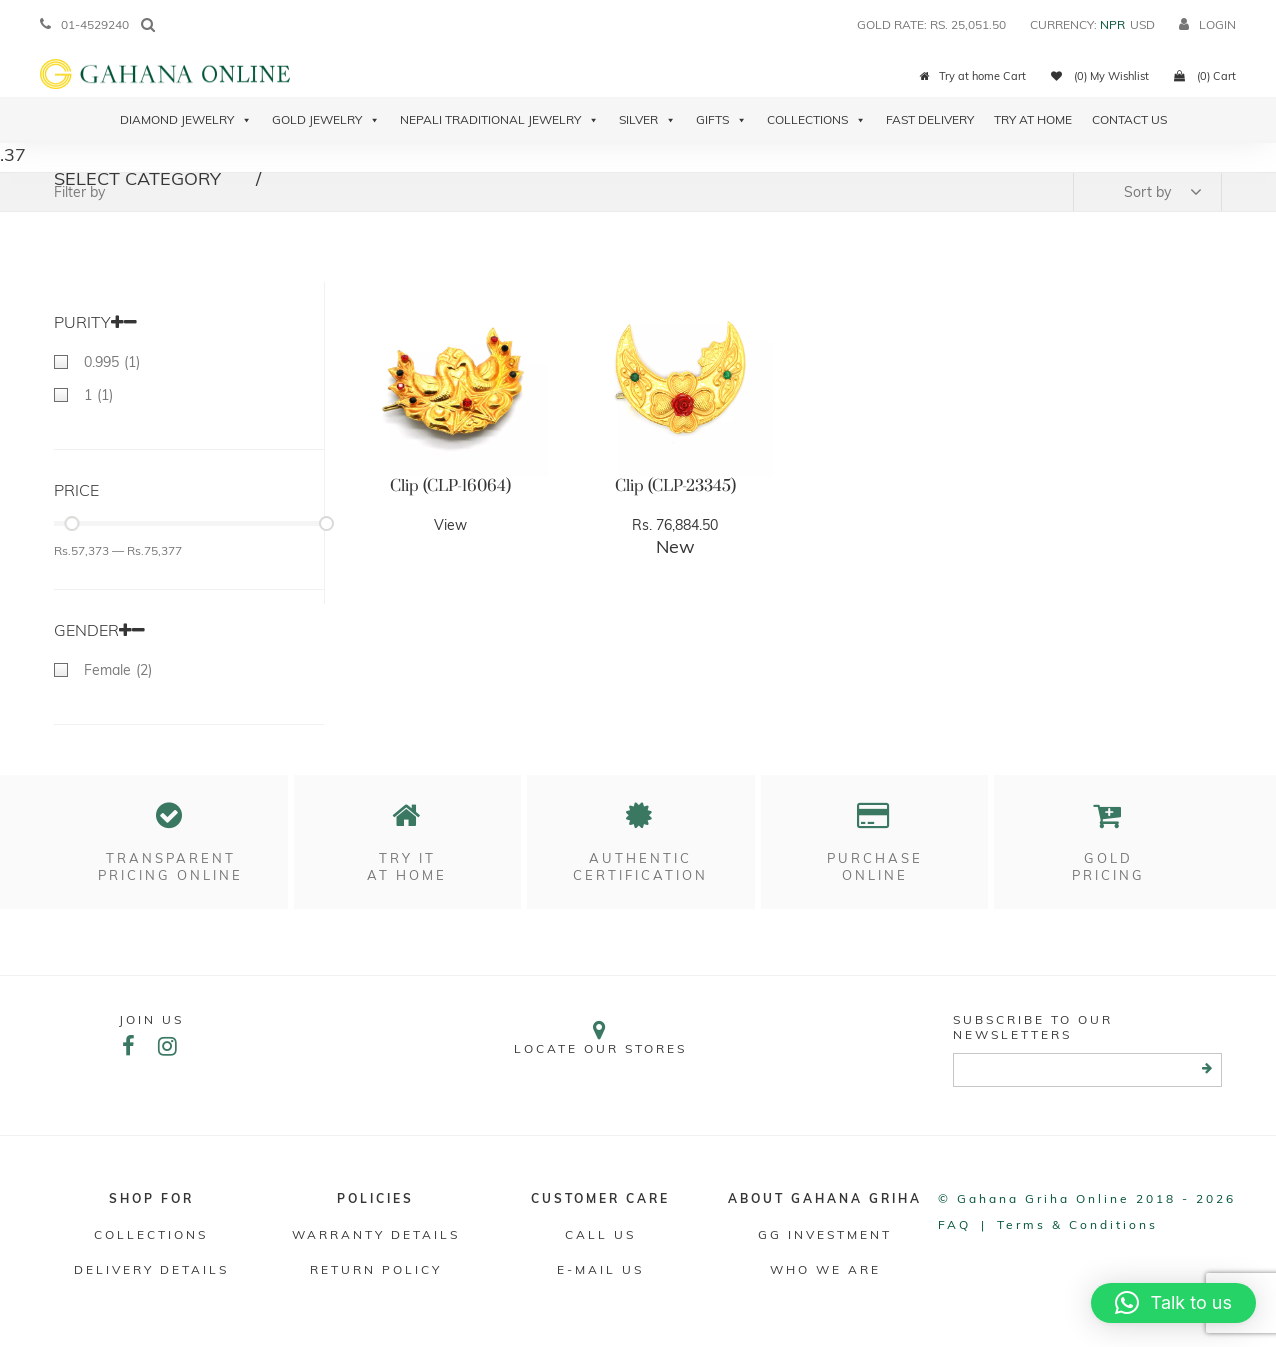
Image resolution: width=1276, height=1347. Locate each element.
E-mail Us (600, 1269)
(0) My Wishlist (1100, 76)
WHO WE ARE (825, 1269)
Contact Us (1129, 119)
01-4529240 (84, 24)
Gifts (721, 120)
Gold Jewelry (326, 120)
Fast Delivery (930, 119)
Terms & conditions (1077, 1224)
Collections (816, 120)
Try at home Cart (973, 76)
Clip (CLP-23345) (675, 486)
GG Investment (825, 1234)
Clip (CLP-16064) (450, 486)
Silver (647, 120)
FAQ (954, 1224)
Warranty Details (376, 1234)
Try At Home (1033, 119)
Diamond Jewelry (186, 120)
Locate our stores (601, 1037)
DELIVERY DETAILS (151, 1269)
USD (1142, 24)
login (1207, 24)
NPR (1112, 24)
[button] (1173, 1303)
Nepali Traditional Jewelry (499, 120)
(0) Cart (1205, 76)
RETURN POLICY (376, 1269)
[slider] (71, 523)
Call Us (600, 1234)
